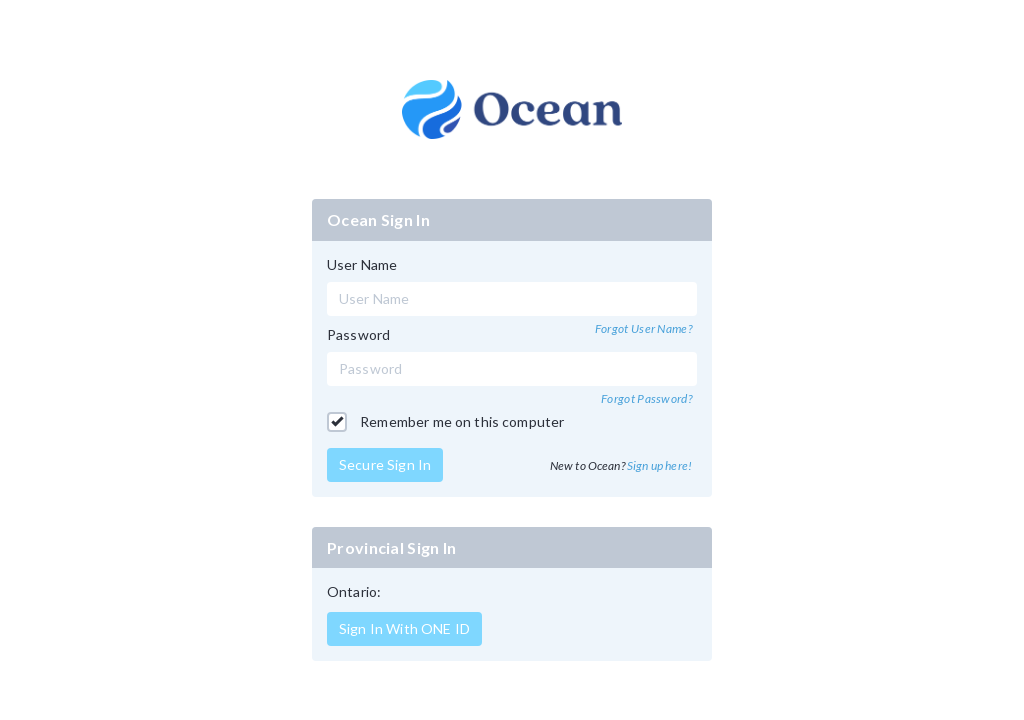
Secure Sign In (385, 464)
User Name (362, 264)
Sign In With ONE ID (404, 628)
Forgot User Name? (643, 328)
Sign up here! (659, 465)
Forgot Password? (646, 398)
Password (358, 334)
